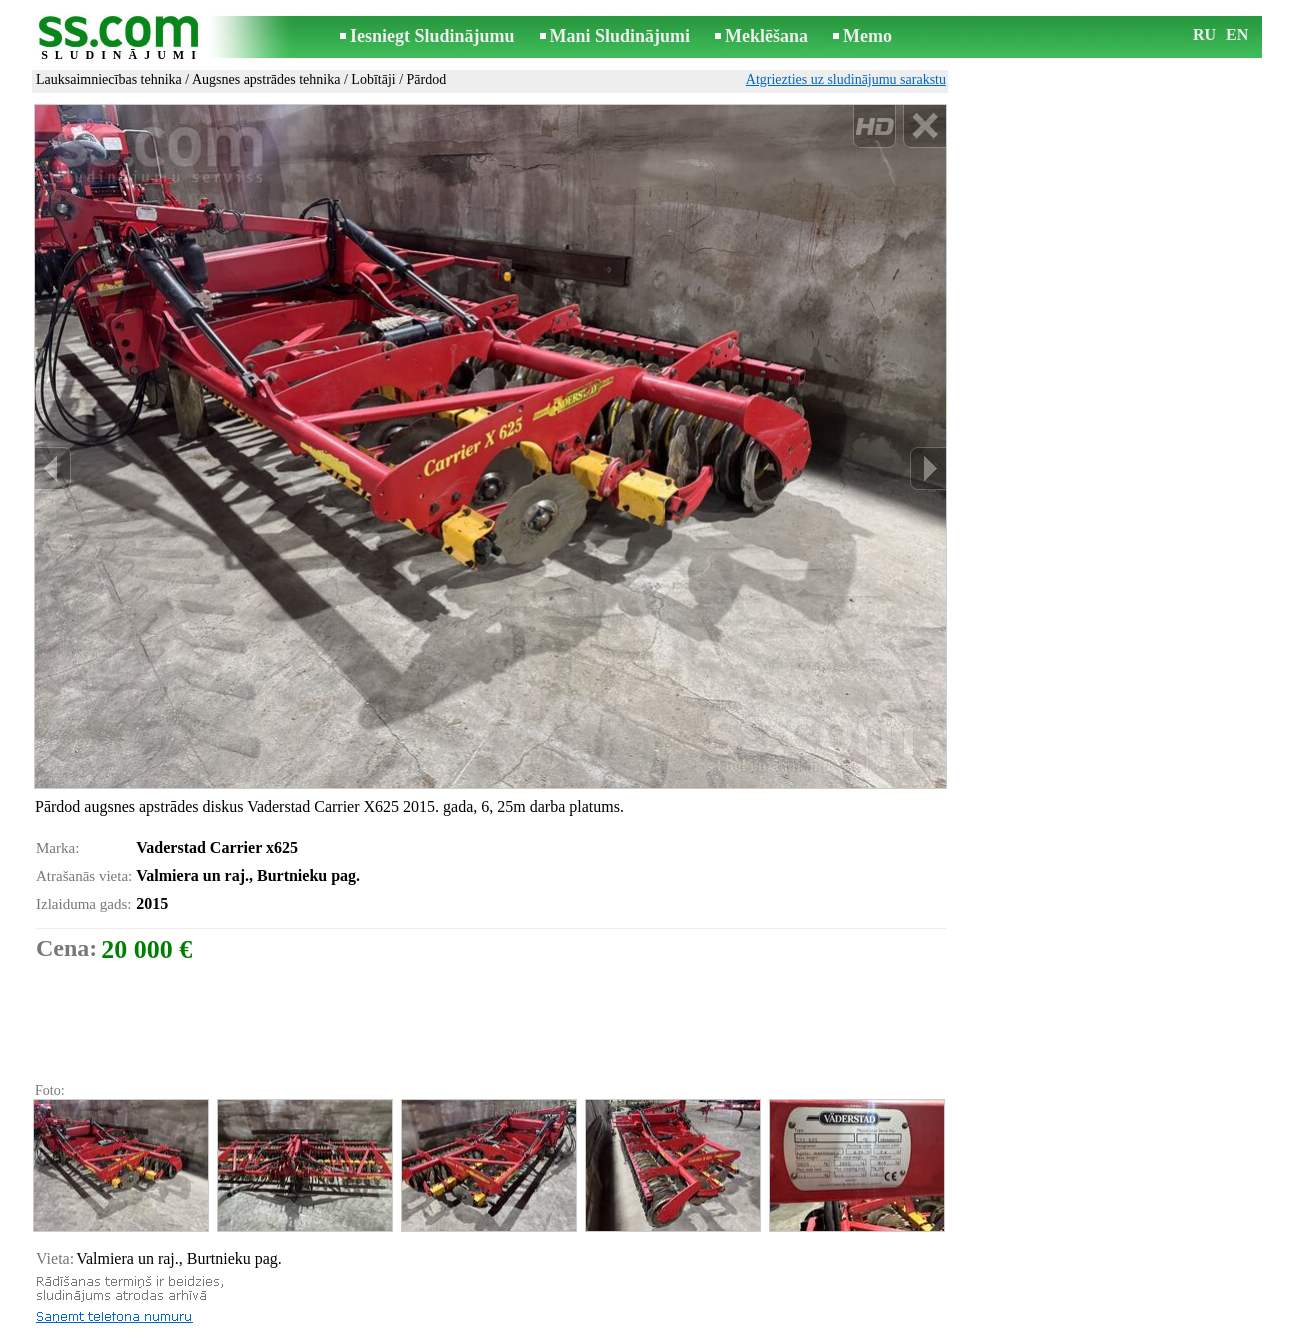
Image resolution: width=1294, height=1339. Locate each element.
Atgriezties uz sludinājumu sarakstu (846, 79)
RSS (736, 1325)
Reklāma (609, 1325)
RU (1204, 34)
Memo (867, 36)
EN (1237, 34)
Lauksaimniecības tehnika (109, 79)
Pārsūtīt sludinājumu (112, 1294)
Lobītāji (373, 79)
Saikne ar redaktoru (513, 1325)
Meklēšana (766, 36)
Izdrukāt (77, 1272)
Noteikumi (411, 1325)
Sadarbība (679, 1325)
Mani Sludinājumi (620, 36)
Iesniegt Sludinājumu (432, 36)
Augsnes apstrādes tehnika (266, 79)
